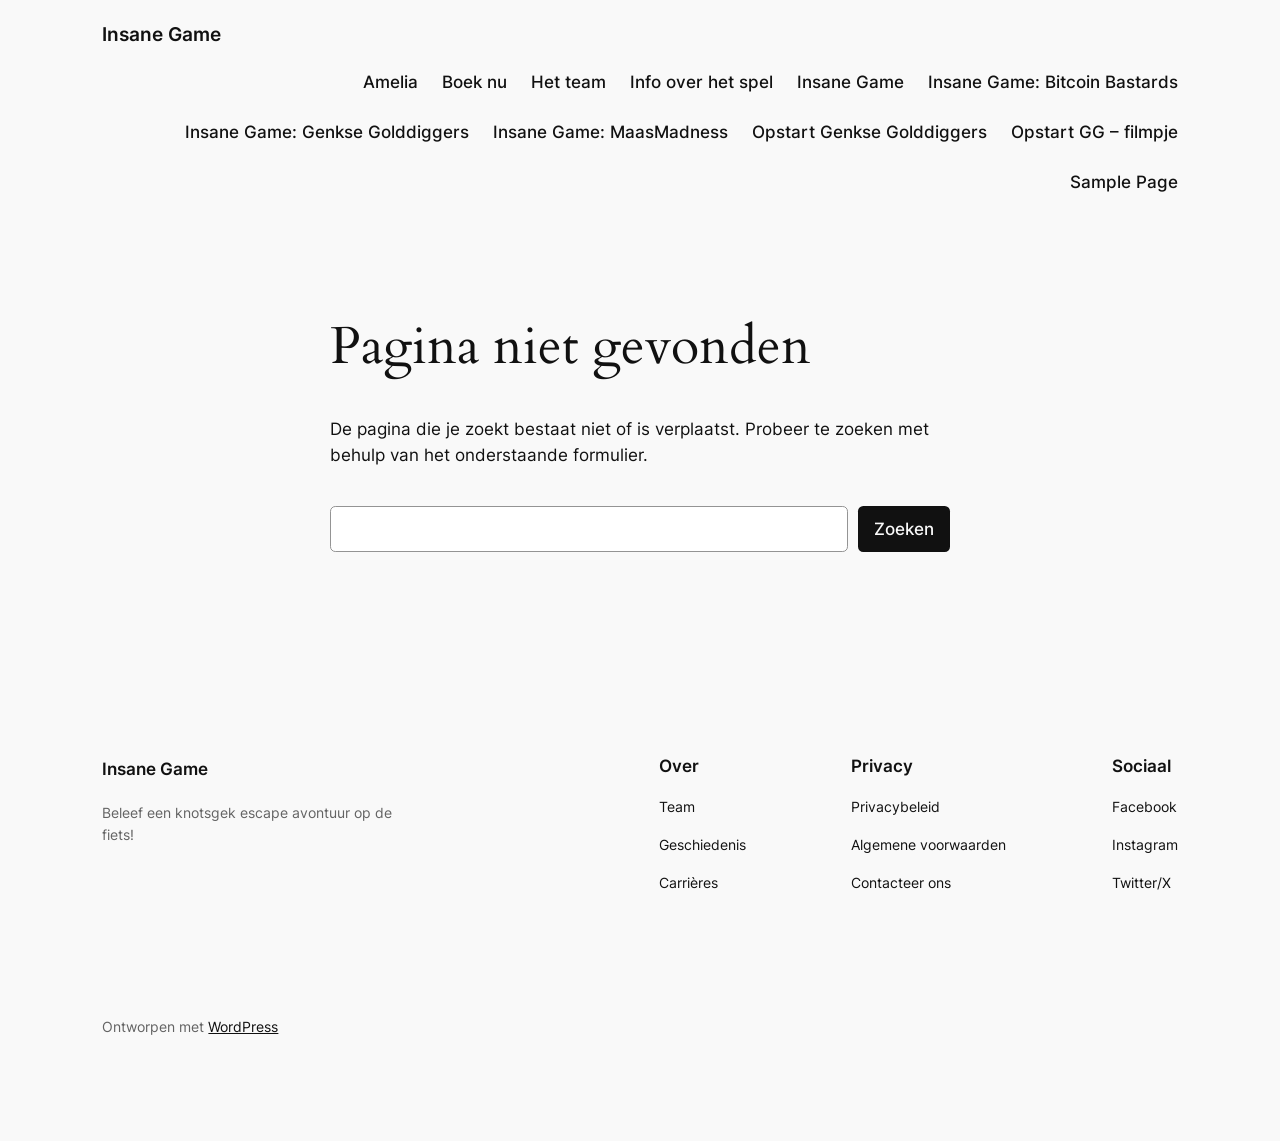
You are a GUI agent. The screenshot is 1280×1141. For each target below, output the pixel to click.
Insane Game (161, 34)
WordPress (243, 1026)
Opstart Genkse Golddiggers (869, 132)
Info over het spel (701, 82)
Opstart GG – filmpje (1094, 132)
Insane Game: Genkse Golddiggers (327, 132)
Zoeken (904, 529)
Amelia (390, 82)
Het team (568, 82)
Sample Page (1124, 182)
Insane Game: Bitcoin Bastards (1053, 82)
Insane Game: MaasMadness (610, 132)
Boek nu (474, 82)
